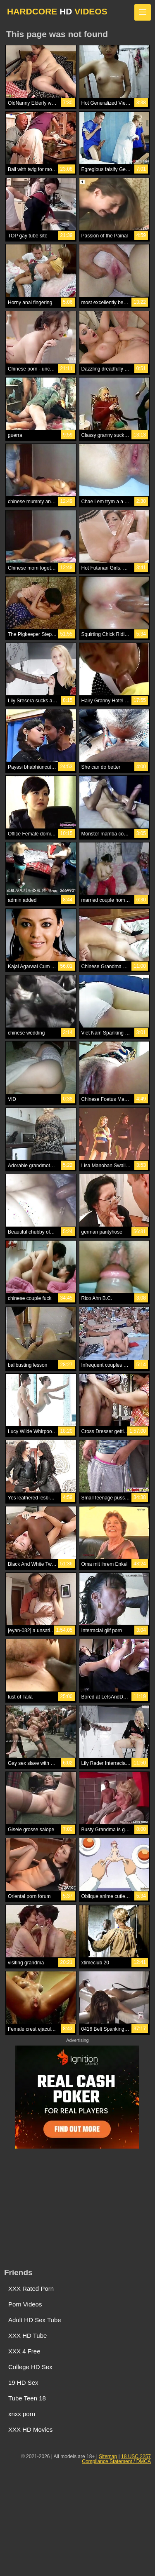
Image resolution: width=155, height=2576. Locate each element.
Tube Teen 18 (27, 2398)
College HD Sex (30, 2366)
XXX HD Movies (30, 2429)
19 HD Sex (23, 2382)
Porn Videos (25, 2304)
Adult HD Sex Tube (34, 2319)
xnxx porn (21, 2413)
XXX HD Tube (27, 2335)
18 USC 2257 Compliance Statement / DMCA (116, 2459)
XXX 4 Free (24, 2351)
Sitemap (108, 2456)
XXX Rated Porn (31, 2288)
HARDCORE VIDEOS (57, 11)
